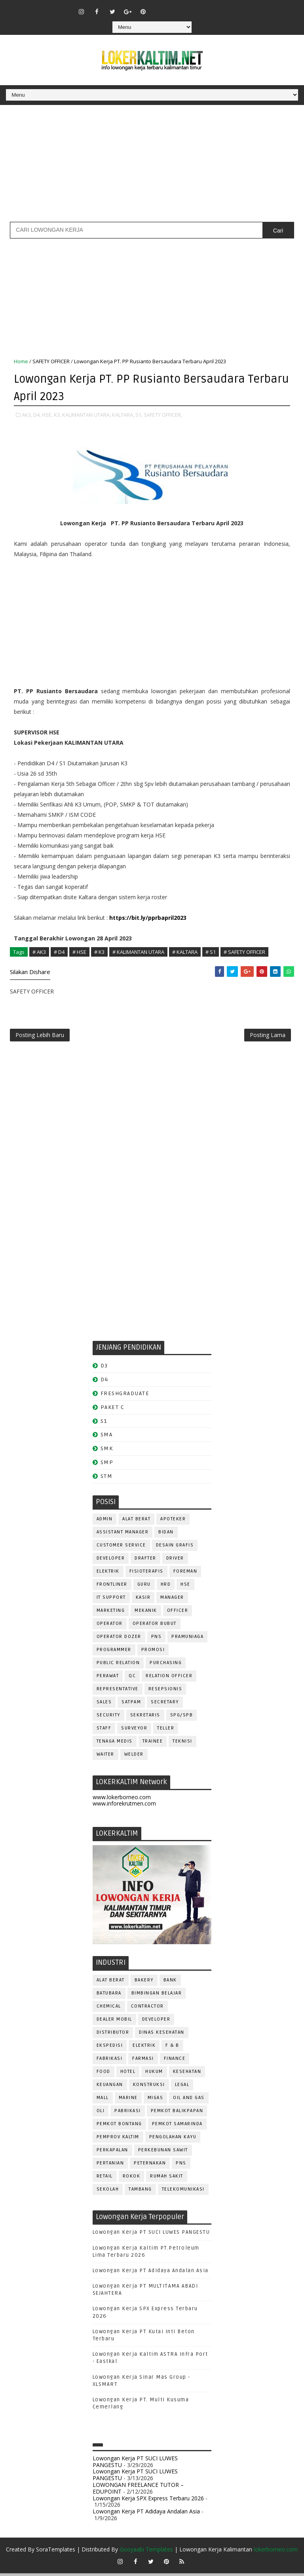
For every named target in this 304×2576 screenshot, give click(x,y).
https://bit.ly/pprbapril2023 (147, 917)
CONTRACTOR (147, 2009)
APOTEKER (173, 1522)
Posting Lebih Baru (39, 1037)
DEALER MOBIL (114, 2022)
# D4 (59, 951)
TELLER (165, 1731)
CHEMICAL (109, 2009)
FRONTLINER (112, 1587)
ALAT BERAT (136, 1522)
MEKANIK (146, 1613)
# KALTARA (185, 951)
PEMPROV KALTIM (118, 2140)
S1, (138, 414)
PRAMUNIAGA (187, 1639)
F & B (172, 2048)
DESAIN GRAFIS (175, 1548)
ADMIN (105, 1522)
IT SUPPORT (111, 1600)
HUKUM (154, 2074)
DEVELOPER (111, 1561)
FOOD (103, 2074)
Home (21, 361)
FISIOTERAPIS (146, 1574)
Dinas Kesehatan (161, 2035)
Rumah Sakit (166, 2179)
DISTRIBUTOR (113, 2035)
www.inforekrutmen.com (124, 1806)
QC (132, 1679)
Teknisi (182, 1744)
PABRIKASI (127, 2113)
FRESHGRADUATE (125, 1396)
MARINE (128, 2100)
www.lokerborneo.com (122, 1800)
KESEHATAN (187, 2074)
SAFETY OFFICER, (163, 414)
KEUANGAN (110, 2087)
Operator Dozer (119, 1639)
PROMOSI (153, 1652)
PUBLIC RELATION (118, 1665)
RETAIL (105, 2179)
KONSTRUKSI (149, 2087)
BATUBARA (109, 1996)
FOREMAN (185, 1574)
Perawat (108, 1679)
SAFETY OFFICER (51, 361)
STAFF (104, 1731)
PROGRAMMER (114, 1652)
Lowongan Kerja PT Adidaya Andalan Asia (151, 2273)
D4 (104, 1382)
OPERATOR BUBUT (155, 1626)
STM (107, 1479)
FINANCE (175, 2061)
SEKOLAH (108, 2192)
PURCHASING (166, 1665)
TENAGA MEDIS (115, 1744)
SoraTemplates (55, 2552)
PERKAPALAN (112, 2153)
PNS (156, 1639)
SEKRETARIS (145, 1718)
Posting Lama (267, 1037)
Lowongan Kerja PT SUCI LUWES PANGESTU (151, 2235)
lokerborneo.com (276, 2552)
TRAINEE (152, 1744)
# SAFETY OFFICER (244, 951)
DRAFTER (145, 1561)
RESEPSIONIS (165, 1692)
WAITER (105, 1757)
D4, (37, 414)
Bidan (166, 1535)
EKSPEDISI (110, 2048)
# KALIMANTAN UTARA (138, 951)
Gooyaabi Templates (146, 2552)
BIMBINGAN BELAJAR (156, 1996)
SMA (107, 1437)
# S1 (210, 951)
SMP (107, 1465)
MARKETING (111, 1613)
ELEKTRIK (108, 1574)
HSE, (47, 414)
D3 (104, 1368)
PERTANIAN (110, 2166)
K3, (57, 414)
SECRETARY (165, 1705)
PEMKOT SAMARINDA (177, 2127)
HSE (185, 1587)
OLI (101, 2113)
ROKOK (132, 2179)
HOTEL (128, 2074)
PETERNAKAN (150, 2166)
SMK (107, 1451)
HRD (166, 1587)
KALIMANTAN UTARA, (86, 414)
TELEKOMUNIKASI (183, 2192)
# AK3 (39, 951)
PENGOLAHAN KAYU (173, 2140)
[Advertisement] (152, 166)
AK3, (27, 414)
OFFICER (177, 1613)
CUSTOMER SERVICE (121, 1548)
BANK (170, 1983)
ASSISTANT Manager (123, 1535)
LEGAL (182, 2087)
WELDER (134, 1757)
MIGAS (155, 2100)
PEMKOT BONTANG (119, 2127)
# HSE (79, 951)
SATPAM (131, 1705)
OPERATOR (110, 1626)
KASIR (143, 1600)
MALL (103, 2100)
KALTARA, (123, 414)
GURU (144, 1587)
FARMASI (143, 2061)
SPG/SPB (181, 1718)
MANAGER (172, 1600)
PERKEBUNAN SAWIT (163, 2153)
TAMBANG (140, 2192)
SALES (104, 1705)
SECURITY (108, 1718)
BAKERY (144, 1983)
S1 (104, 1424)
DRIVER (175, 1561)
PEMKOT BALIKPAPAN (177, 2113)
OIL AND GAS (189, 2100)
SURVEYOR (134, 1731)
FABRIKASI (110, 2061)
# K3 (99, 951)
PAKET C (113, 1410)
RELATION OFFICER (169, 1679)
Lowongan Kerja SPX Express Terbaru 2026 (148, 2501)
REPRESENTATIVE (118, 1692)
